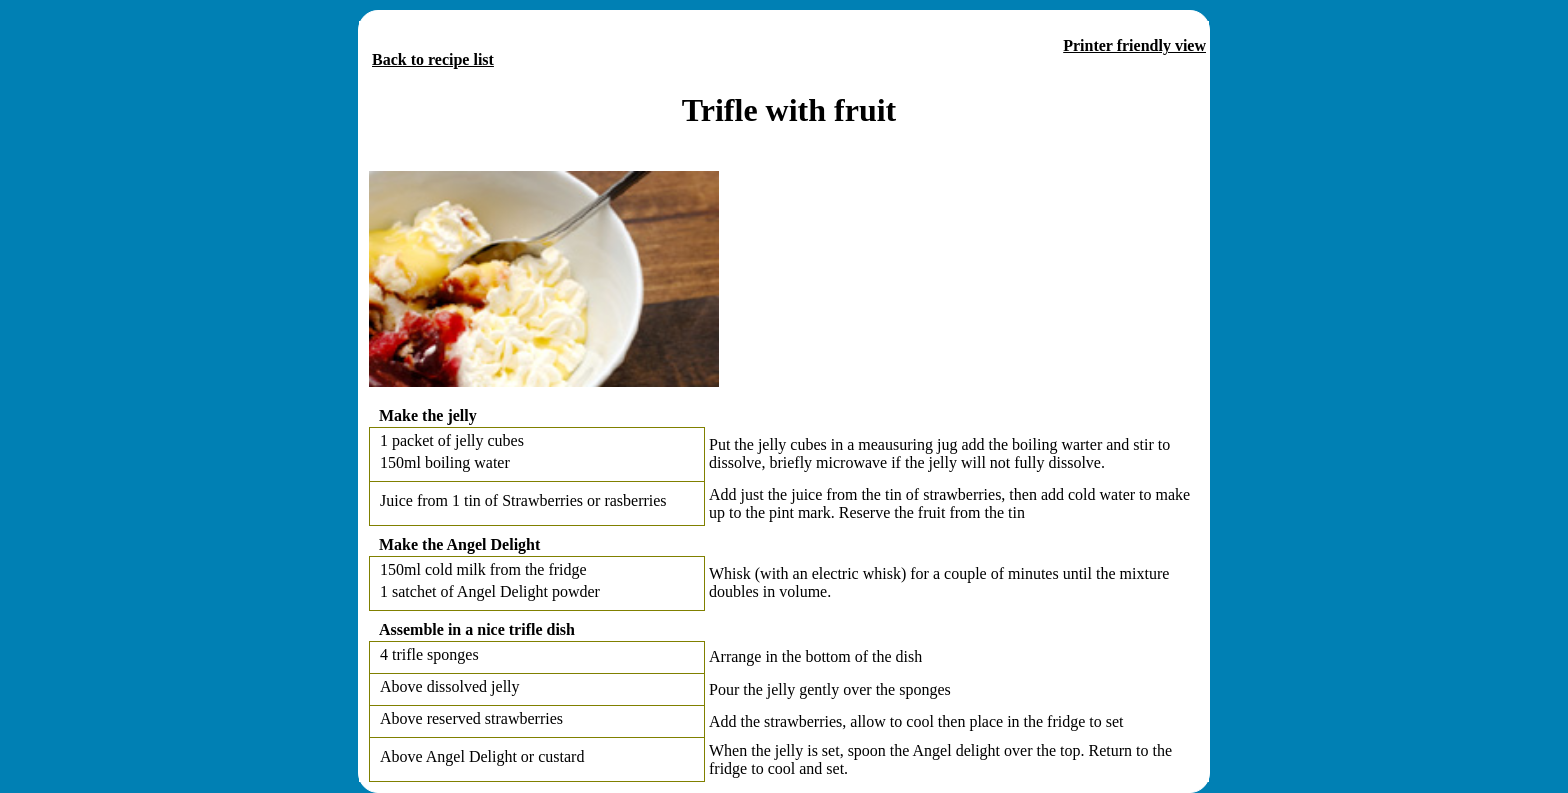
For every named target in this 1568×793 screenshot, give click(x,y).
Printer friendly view (1134, 45)
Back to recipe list (433, 59)
